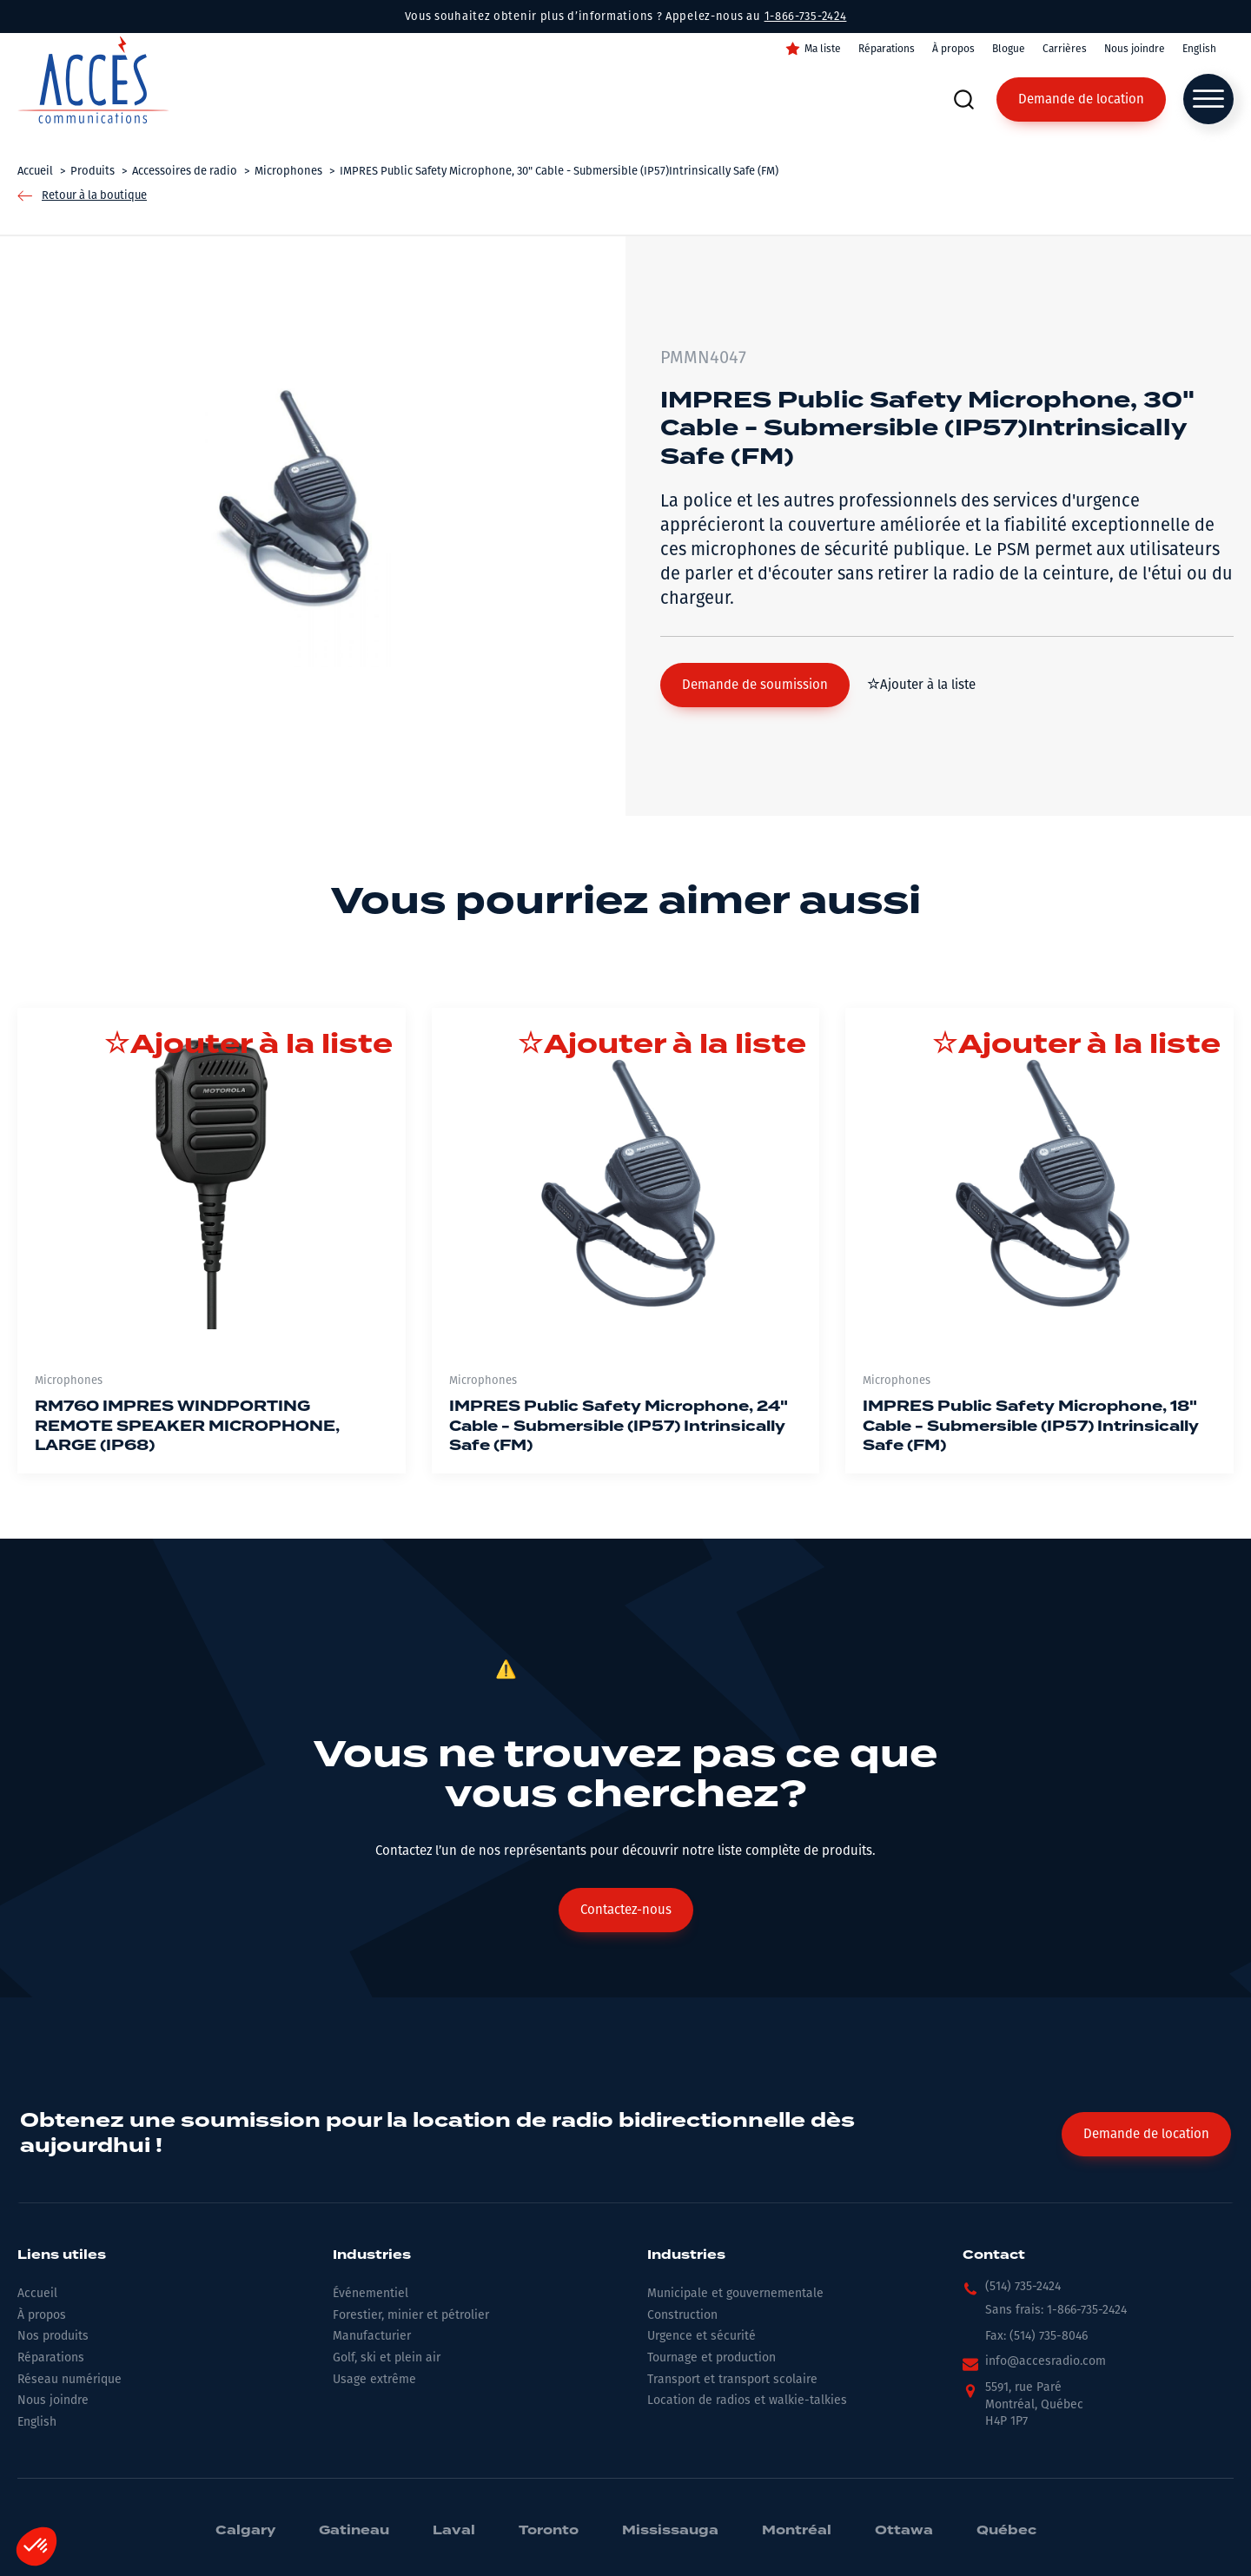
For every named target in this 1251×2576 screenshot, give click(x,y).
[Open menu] (1208, 99)
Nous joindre (1134, 49)
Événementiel (370, 2293)
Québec (1006, 2531)
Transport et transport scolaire (732, 2379)
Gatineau (354, 2531)
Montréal (796, 2531)
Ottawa (904, 2531)
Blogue (1008, 49)
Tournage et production (711, 2357)
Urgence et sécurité (701, 2335)
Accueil (37, 2293)
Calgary (245, 2531)
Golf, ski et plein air (386, 2357)
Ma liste (822, 49)
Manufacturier (372, 2335)
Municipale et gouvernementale (735, 2293)
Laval (454, 2531)
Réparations (886, 49)
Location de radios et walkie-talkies (747, 2400)
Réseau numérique (69, 2379)
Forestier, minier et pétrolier (411, 2315)
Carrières (1064, 49)
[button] (755, 685)
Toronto (549, 2531)
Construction (682, 2315)
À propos (953, 49)
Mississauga (670, 2531)
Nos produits (53, 2335)
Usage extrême (374, 2379)
